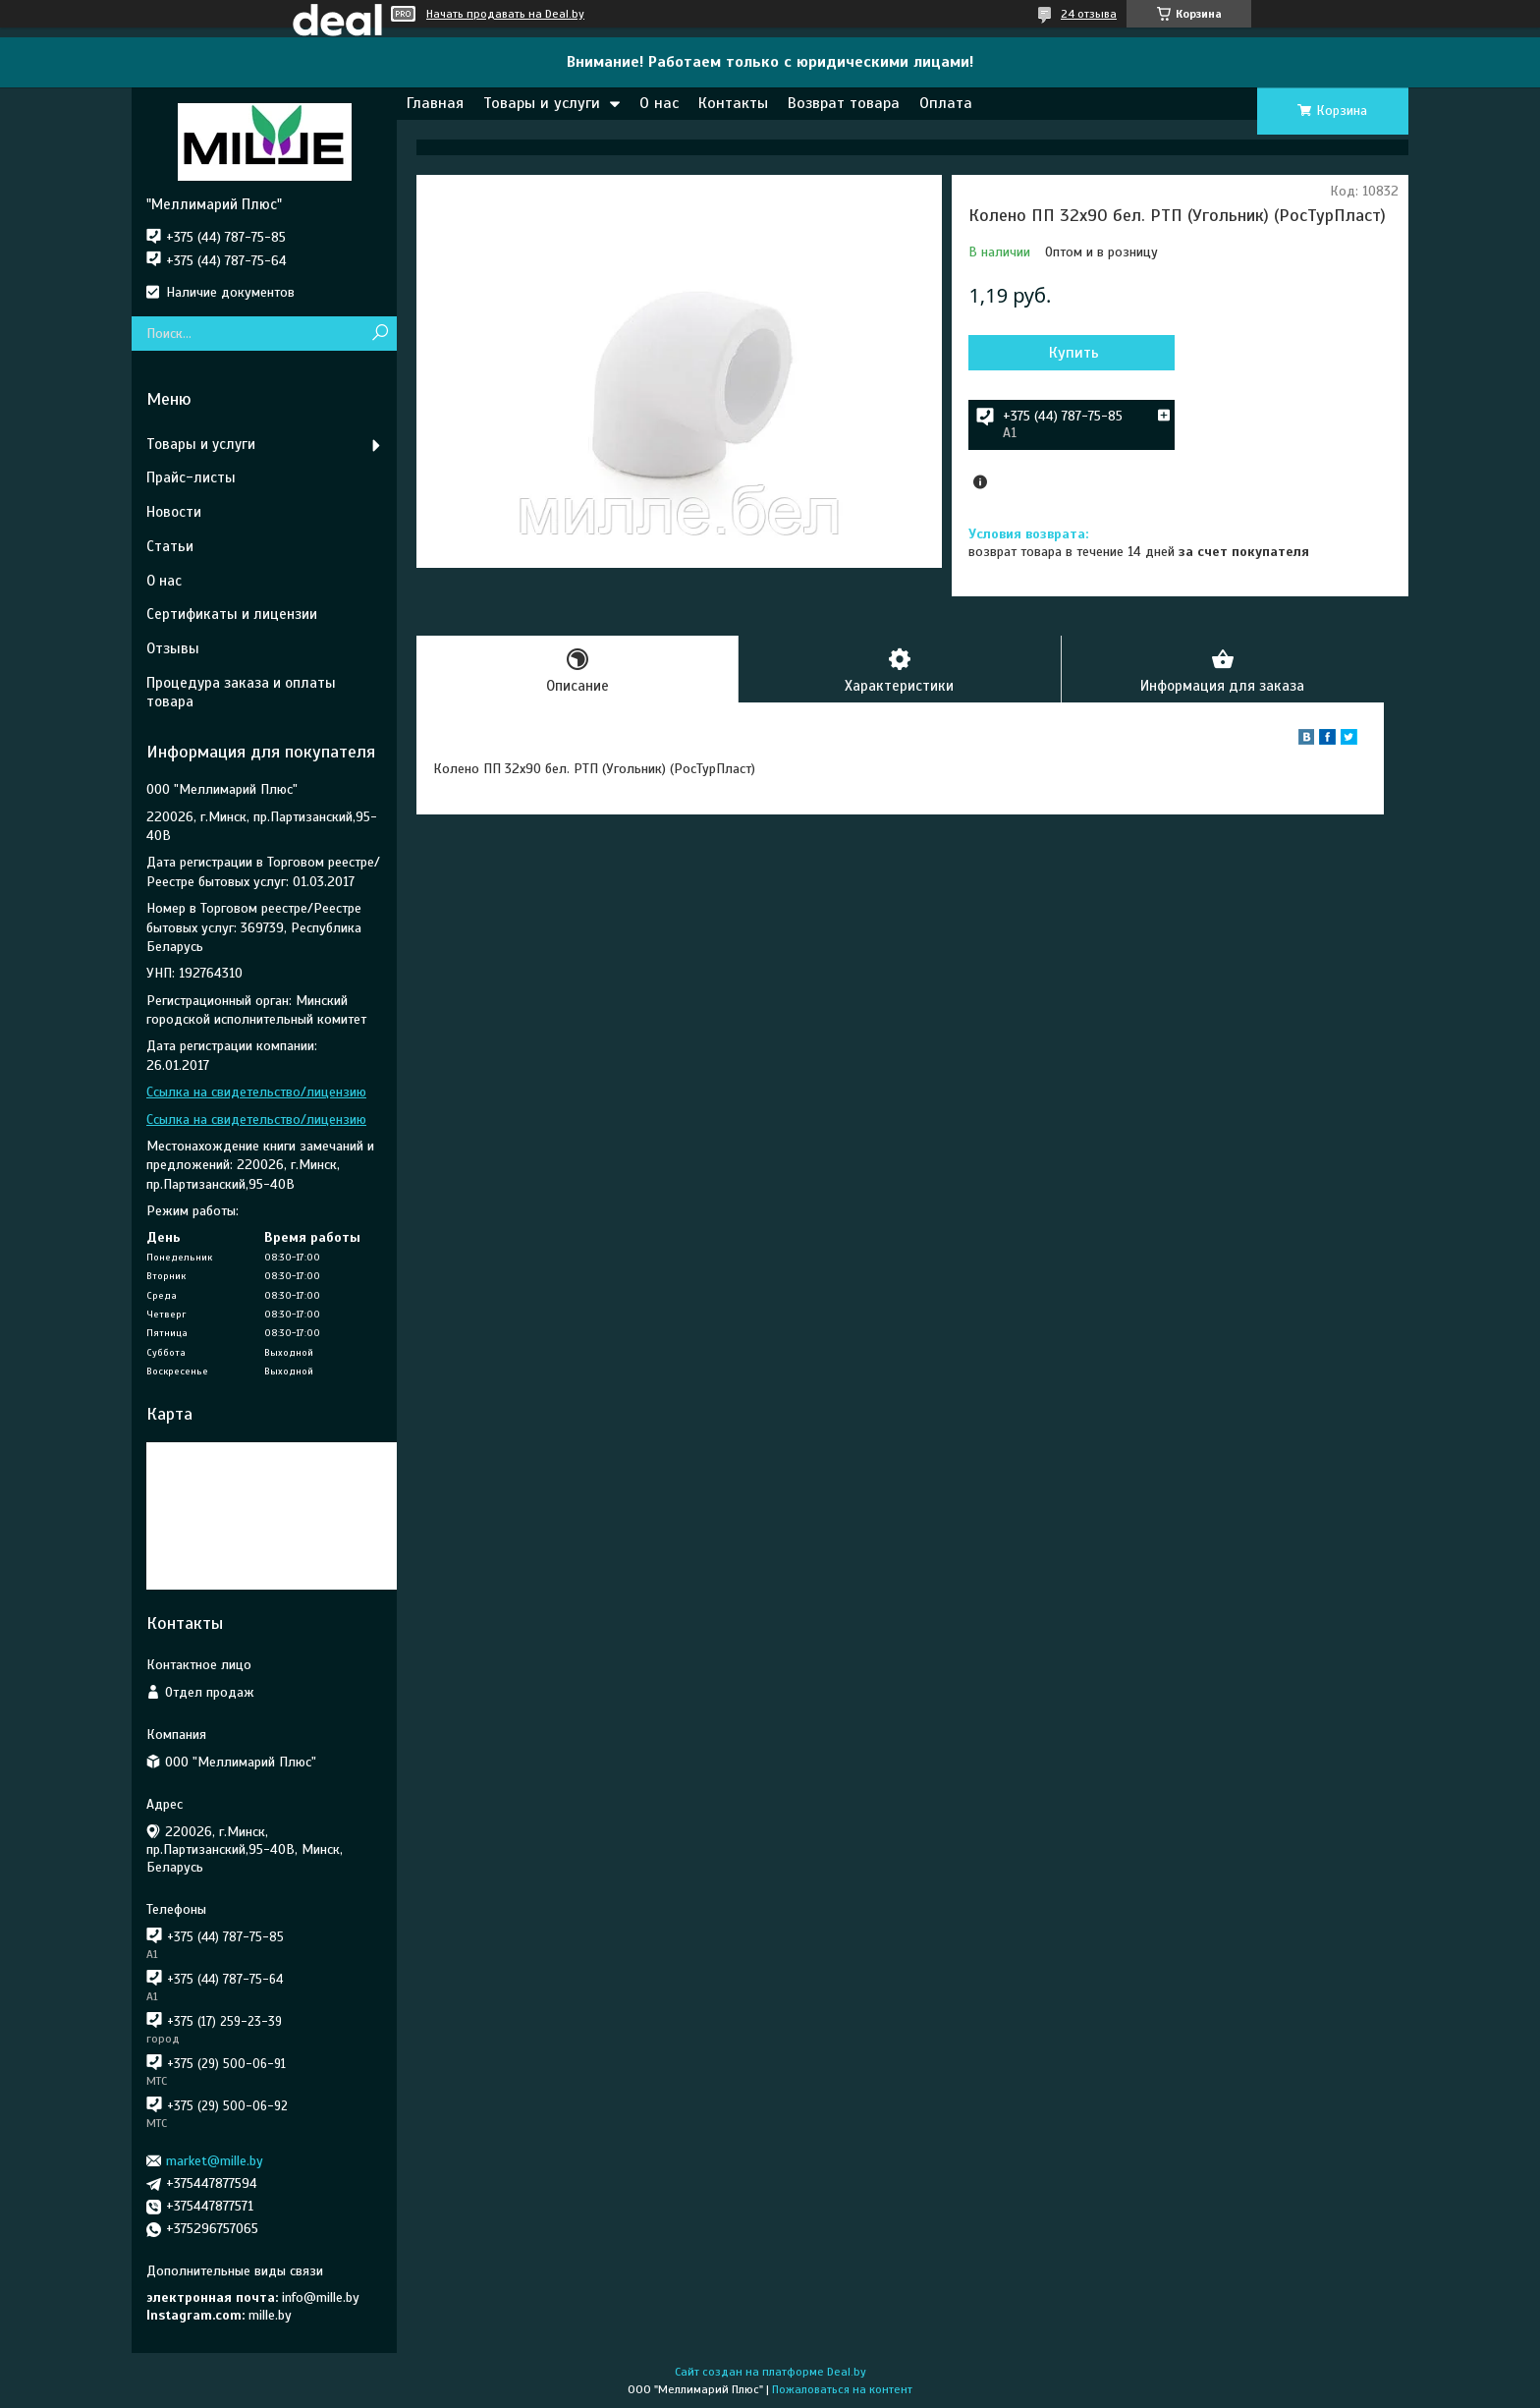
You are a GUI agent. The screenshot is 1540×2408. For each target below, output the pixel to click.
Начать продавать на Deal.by (505, 14)
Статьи (169, 546)
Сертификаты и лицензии (231, 614)
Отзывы (172, 648)
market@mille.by (214, 2161)
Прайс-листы (191, 477)
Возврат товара (844, 103)
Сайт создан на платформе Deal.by (770, 2372)
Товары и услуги (541, 103)
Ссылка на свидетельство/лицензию (256, 1092)
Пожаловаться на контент (842, 2389)
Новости (173, 512)
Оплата (945, 103)
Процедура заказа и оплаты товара (241, 692)
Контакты (733, 103)
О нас (659, 103)
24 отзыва (1089, 14)
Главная (435, 103)
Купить (1074, 353)
